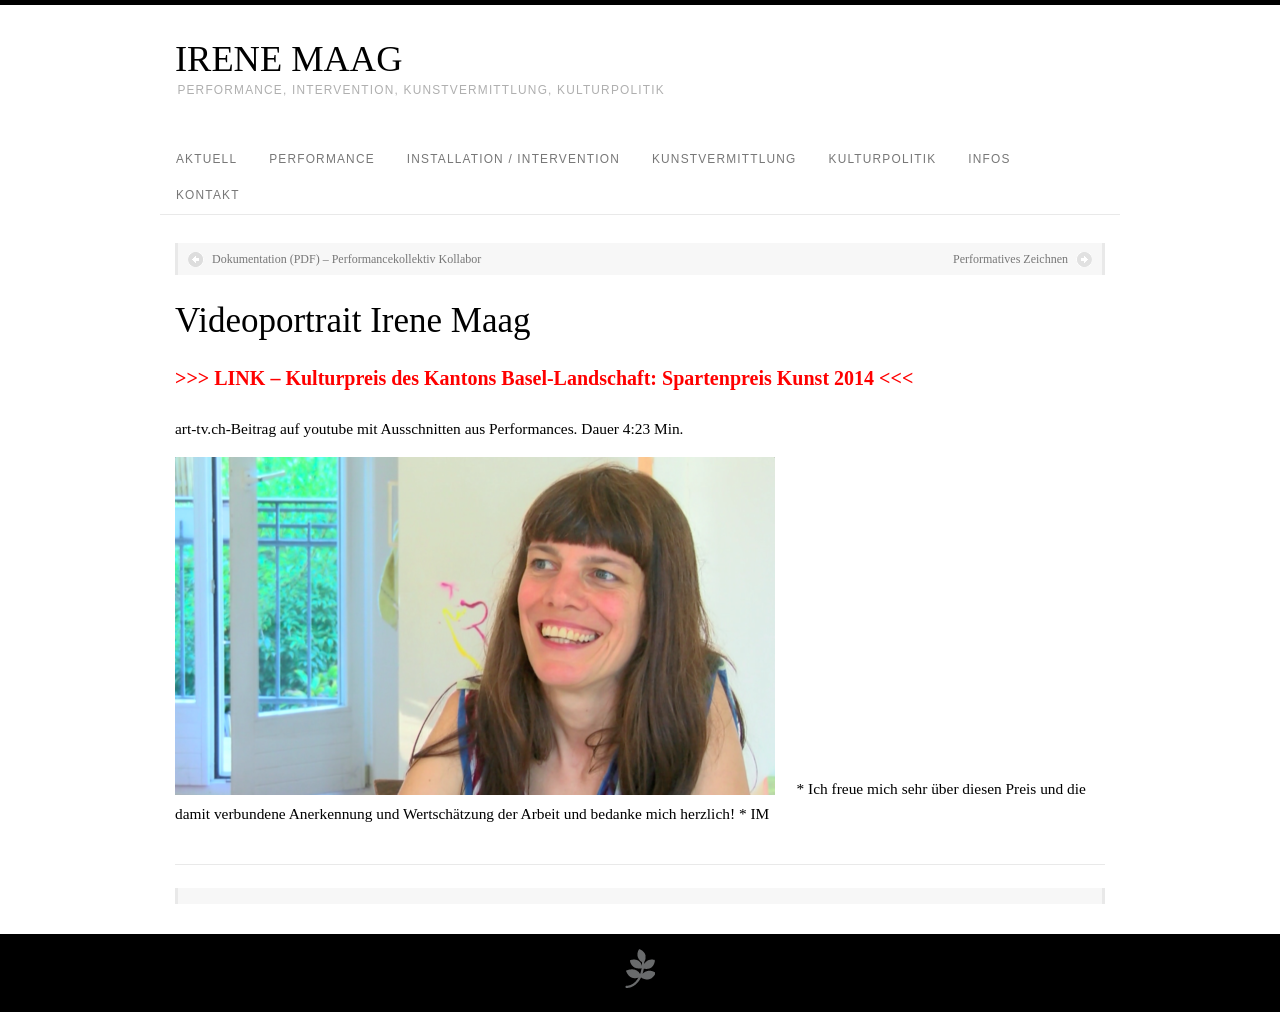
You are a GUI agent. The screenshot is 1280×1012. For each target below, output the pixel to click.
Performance (322, 159)
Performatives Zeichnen (1010, 259)
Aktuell (206, 159)
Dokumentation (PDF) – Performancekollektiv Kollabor (346, 259)
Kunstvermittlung (724, 159)
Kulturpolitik (883, 159)
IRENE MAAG (288, 59)
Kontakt (208, 195)
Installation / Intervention (513, 159)
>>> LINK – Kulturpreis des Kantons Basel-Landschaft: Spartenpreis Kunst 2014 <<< (544, 378)
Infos (989, 159)
